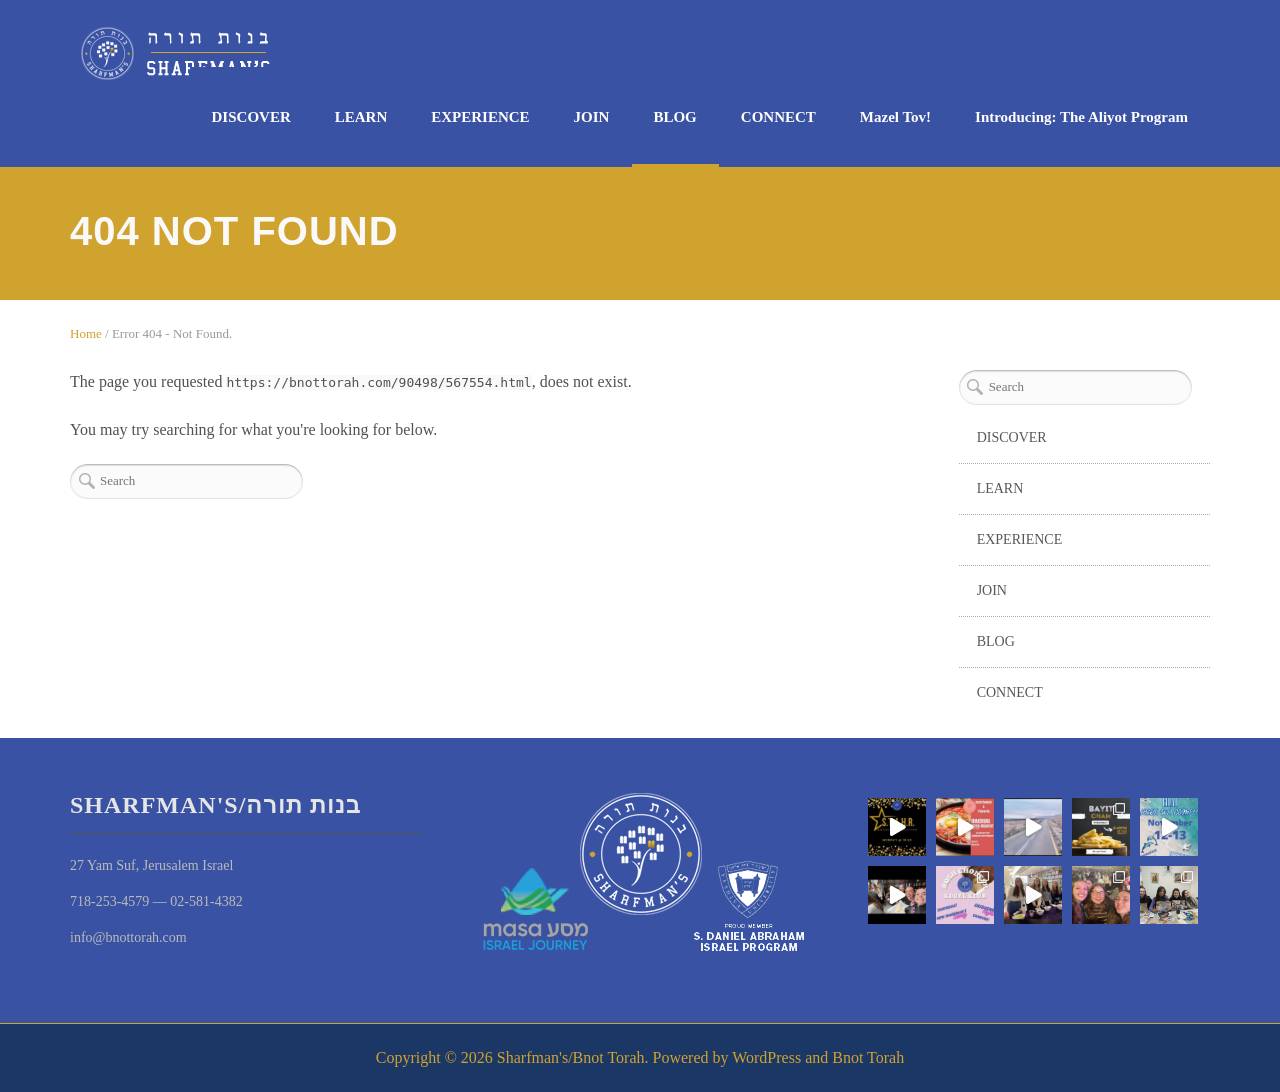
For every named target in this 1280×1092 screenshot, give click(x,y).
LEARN (361, 117)
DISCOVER (251, 117)
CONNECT (778, 117)
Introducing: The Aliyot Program (1081, 117)
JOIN (592, 117)
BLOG (674, 117)
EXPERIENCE (480, 117)
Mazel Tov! (895, 117)
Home (86, 333)
